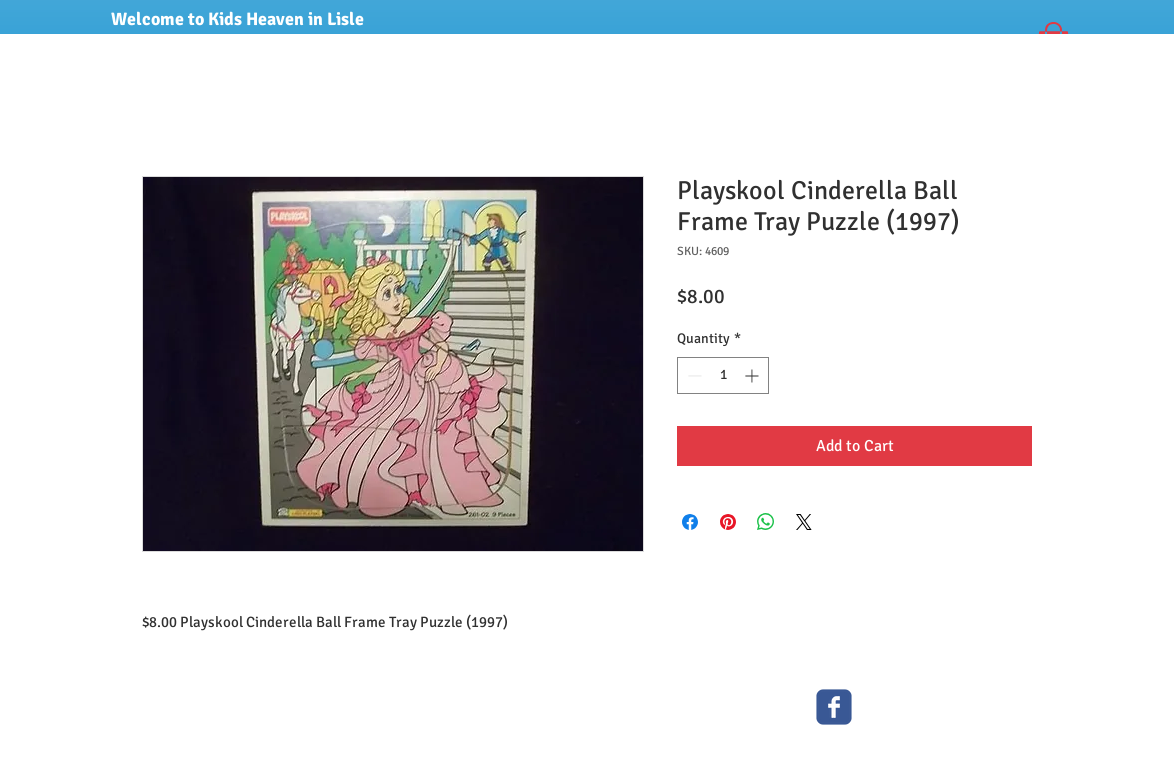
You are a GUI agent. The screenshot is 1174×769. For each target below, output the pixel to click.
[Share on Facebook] (690, 522)
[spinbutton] (723, 375)
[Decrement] (692, 375)
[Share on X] (804, 522)
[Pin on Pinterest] (728, 522)
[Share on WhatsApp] (766, 522)
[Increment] (753, 375)
